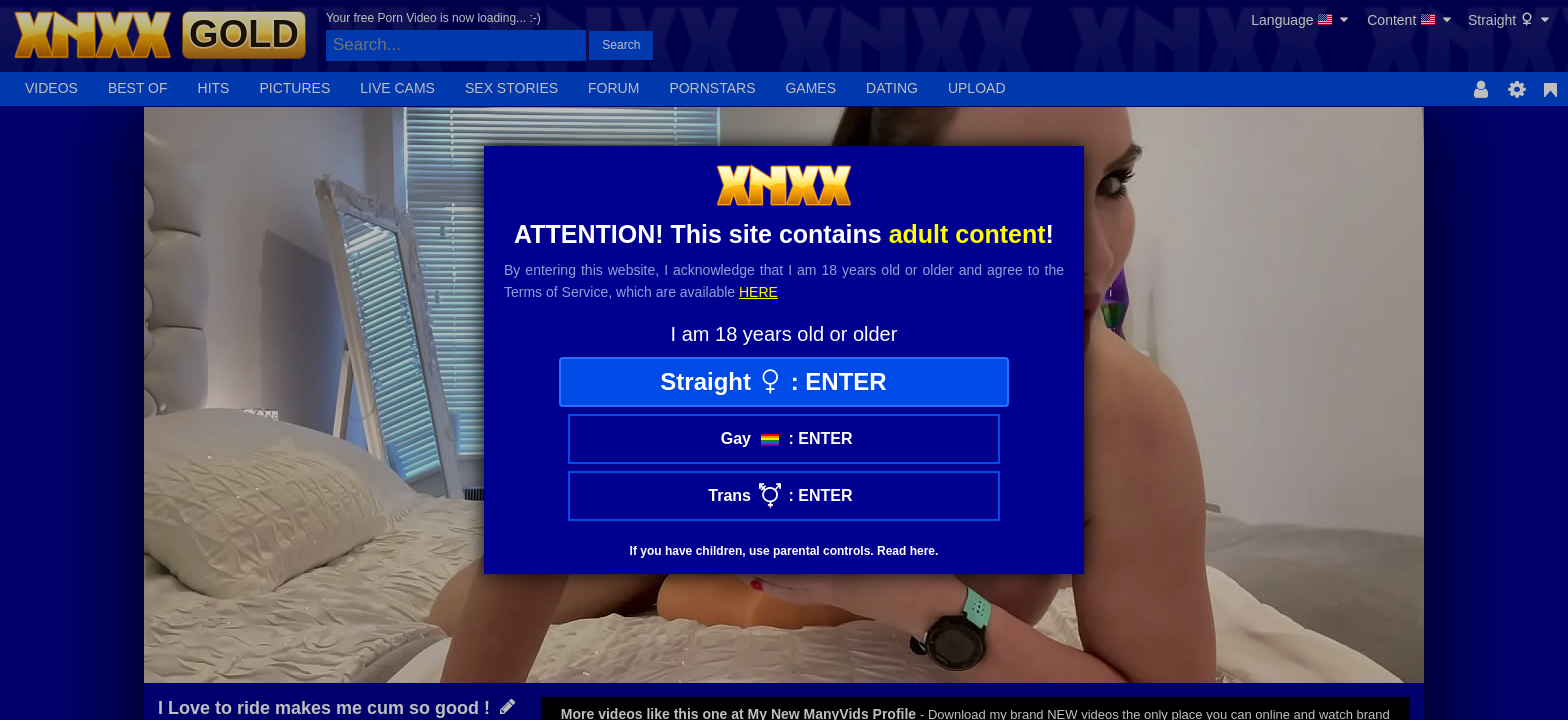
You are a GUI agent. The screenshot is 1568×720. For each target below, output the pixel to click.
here (758, 292)
